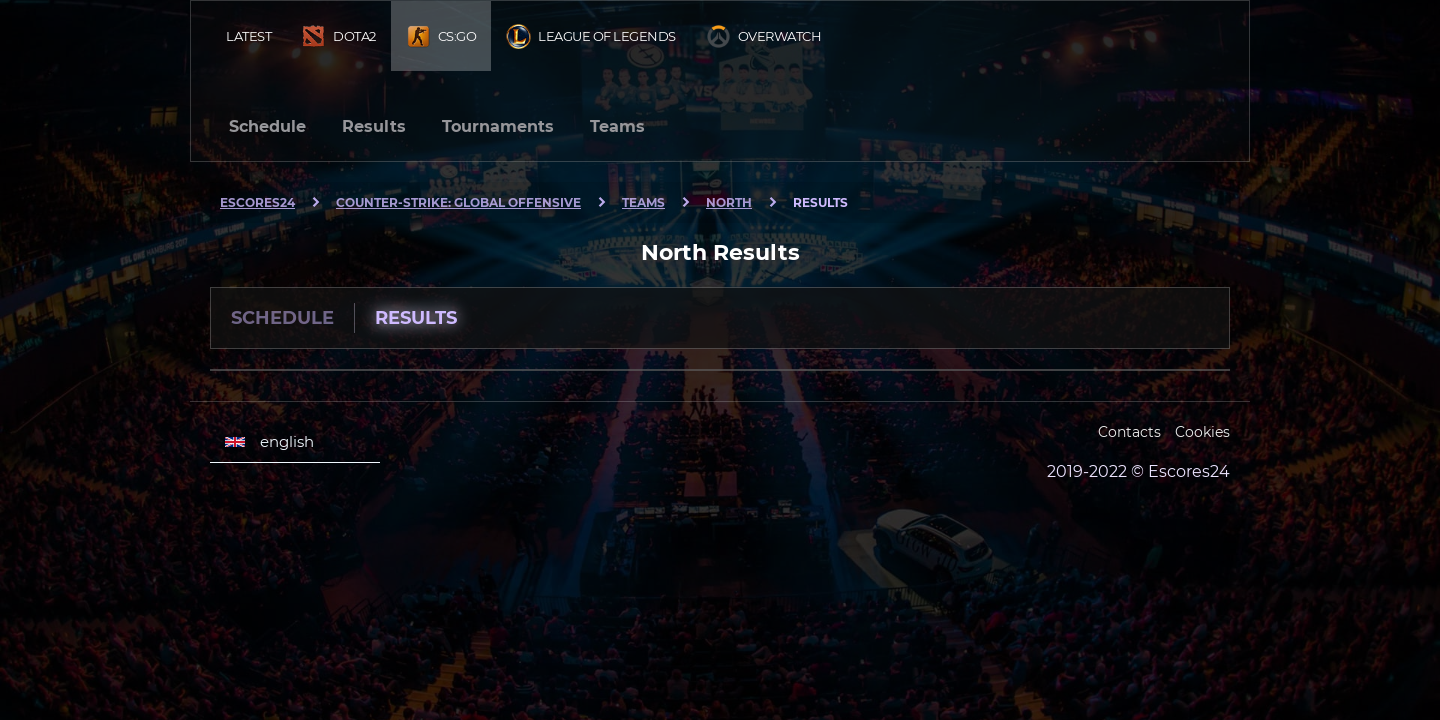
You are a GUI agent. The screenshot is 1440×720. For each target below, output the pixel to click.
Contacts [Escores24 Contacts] (1129, 432)
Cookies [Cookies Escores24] (1202, 432)
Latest (248, 36)
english (269, 442)
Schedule (267, 126)
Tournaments (498, 126)
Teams (617, 126)
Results (374, 126)
